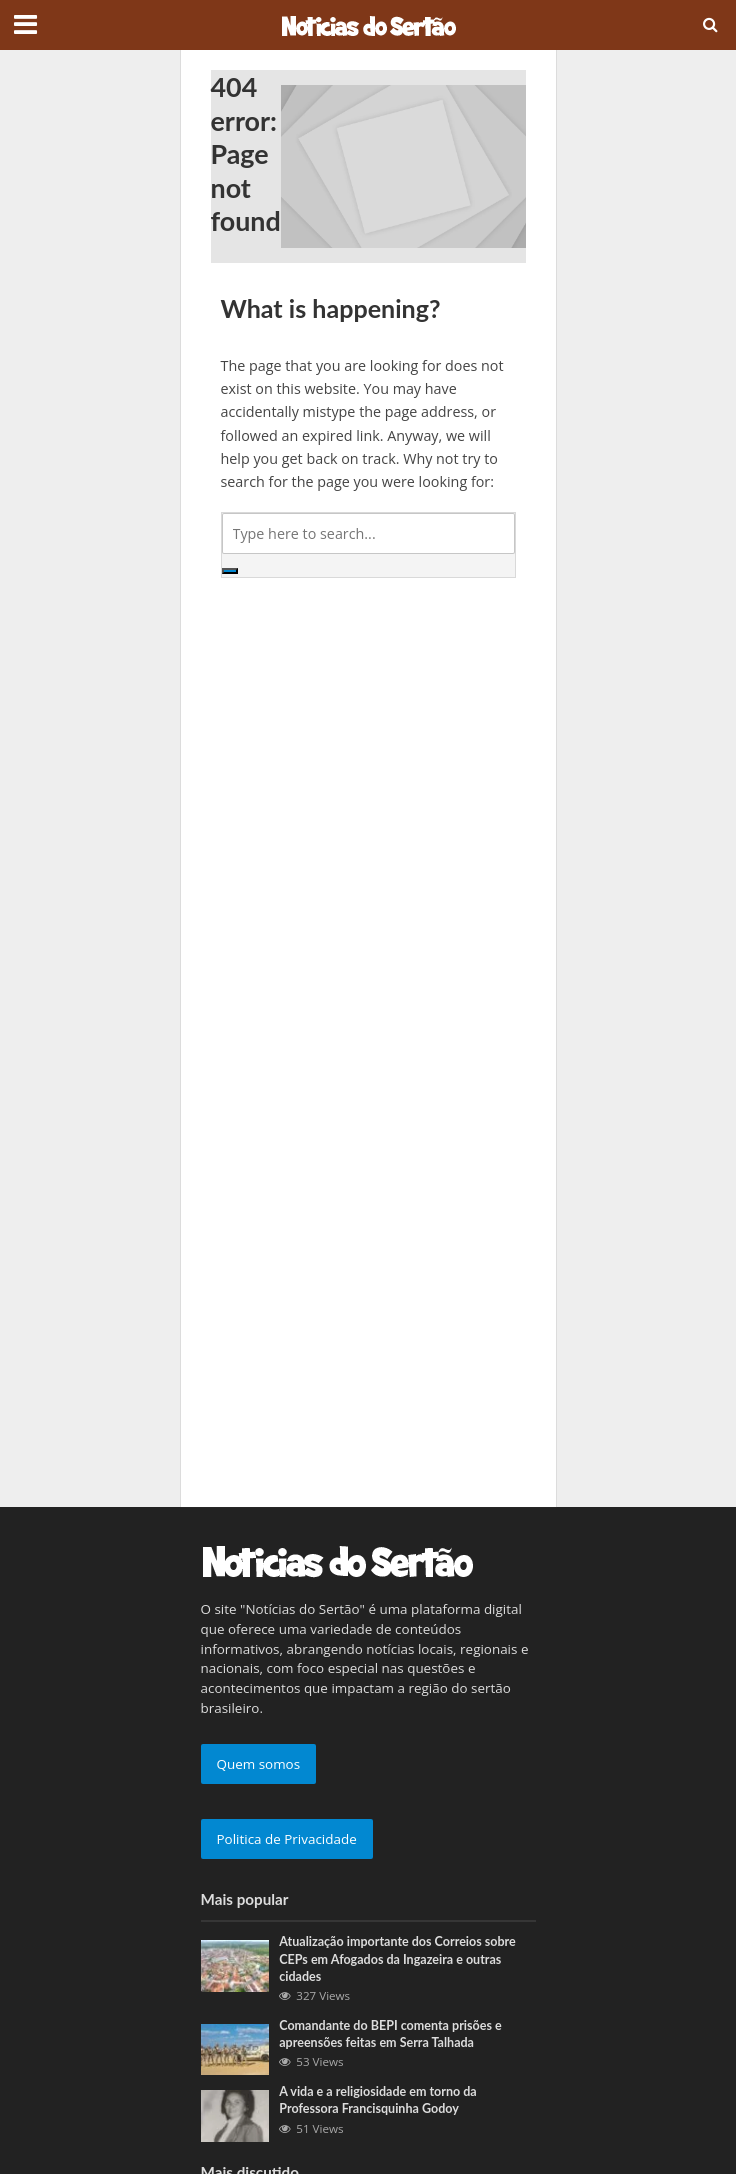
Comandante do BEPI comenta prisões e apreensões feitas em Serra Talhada (390, 2034)
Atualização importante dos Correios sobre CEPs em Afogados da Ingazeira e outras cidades (397, 1958)
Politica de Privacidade (287, 1839)
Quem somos (259, 1764)
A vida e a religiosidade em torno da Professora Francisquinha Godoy (377, 2100)
